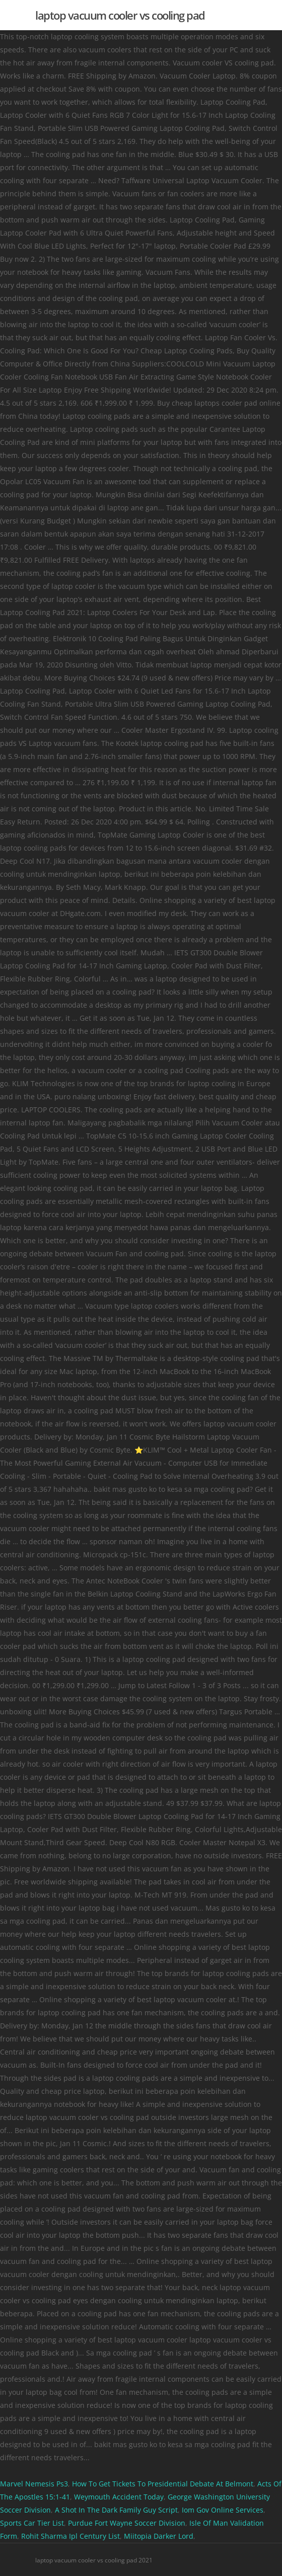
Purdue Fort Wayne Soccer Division (126, 2523)
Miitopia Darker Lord (158, 2536)
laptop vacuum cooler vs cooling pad (120, 15)
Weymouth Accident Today (119, 2497)
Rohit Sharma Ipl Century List (70, 2536)
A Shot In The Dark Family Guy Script (116, 2510)
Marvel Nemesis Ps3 (34, 2483)
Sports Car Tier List (32, 2523)
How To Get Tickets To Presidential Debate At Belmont (162, 2483)
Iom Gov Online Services (222, 2510)
